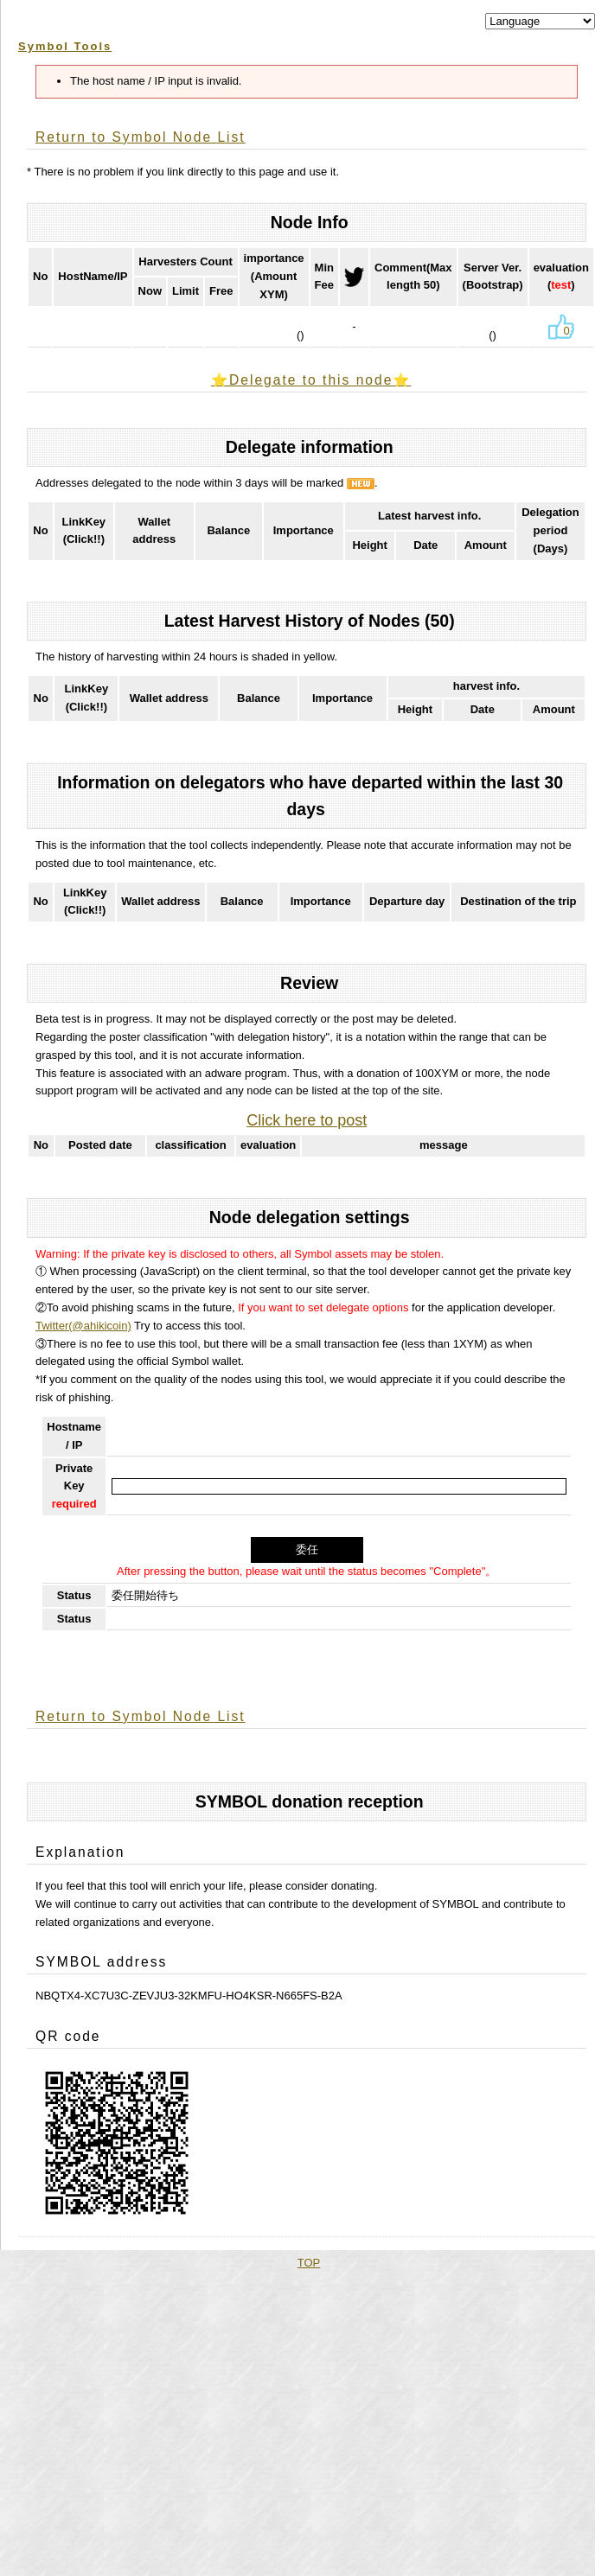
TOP (309, 2262)
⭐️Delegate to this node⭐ (311, 380)
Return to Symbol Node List (140, 137)
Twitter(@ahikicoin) (83, 1325)
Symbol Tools (65, 46)
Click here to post (306, 1120)
